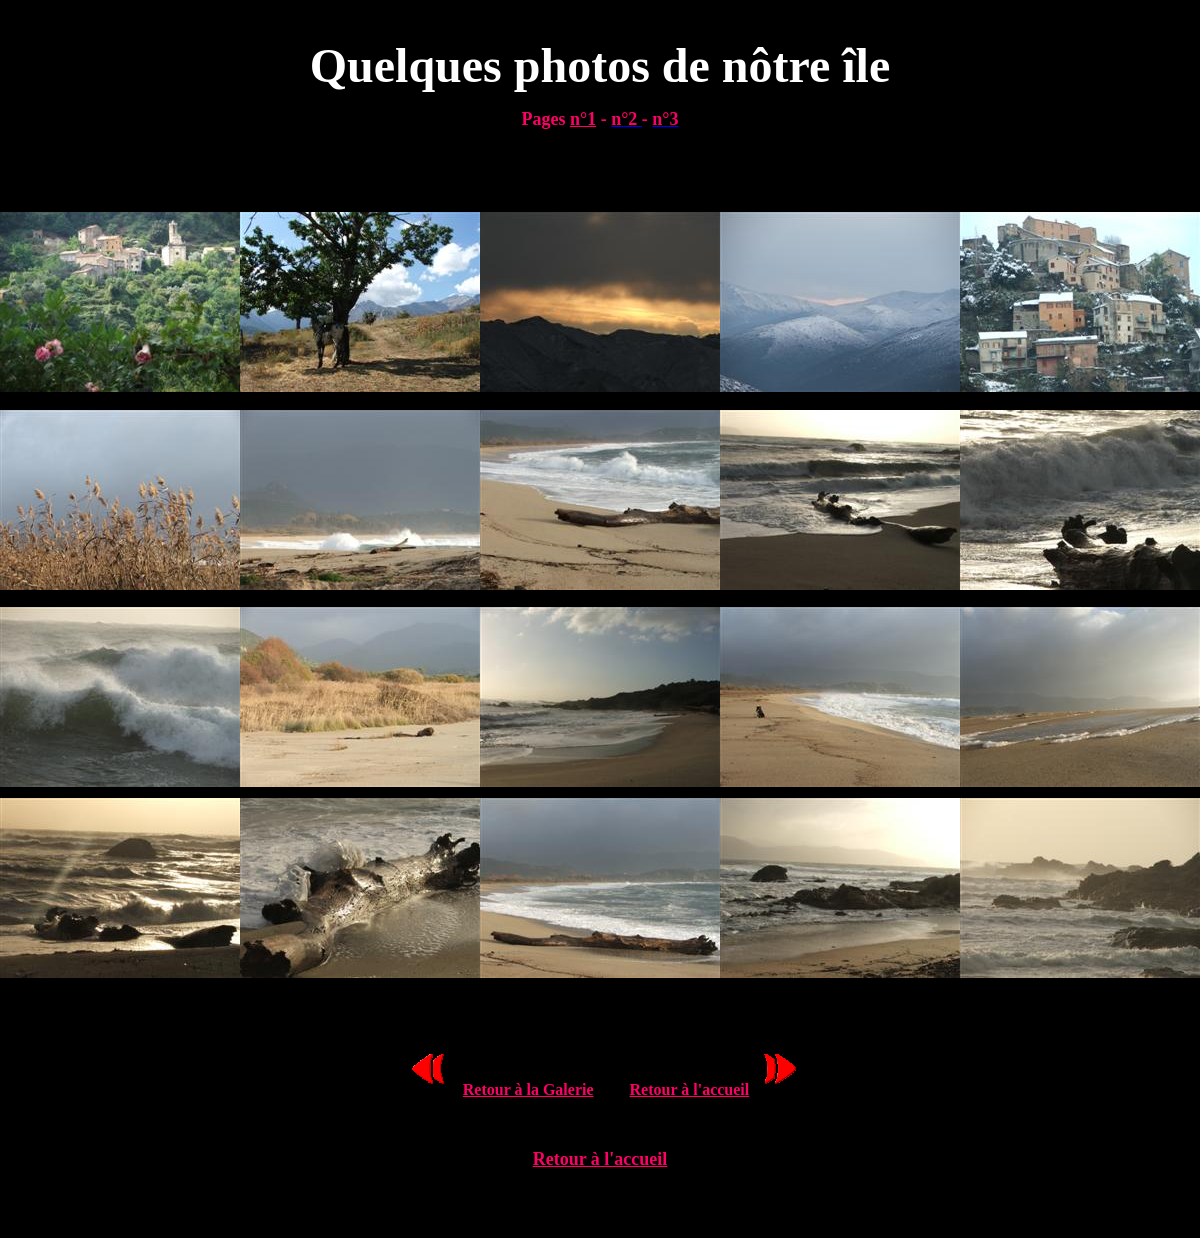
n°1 (583, 119)
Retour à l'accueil (690, 1089)
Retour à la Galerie (528, 1089)
